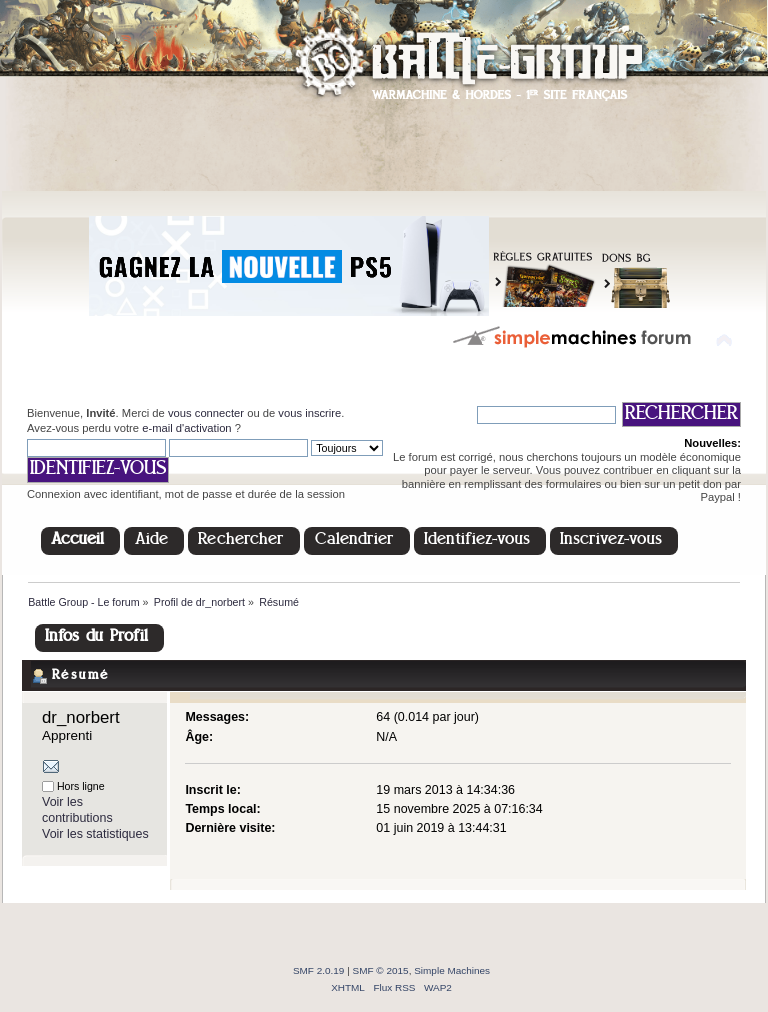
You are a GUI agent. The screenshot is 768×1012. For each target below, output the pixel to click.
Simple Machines (452, 970)
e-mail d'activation (186, 428)
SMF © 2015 (381, 970)
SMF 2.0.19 (319, 970)
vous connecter (206, 413)
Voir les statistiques (95, 834)
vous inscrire (309, 413)
